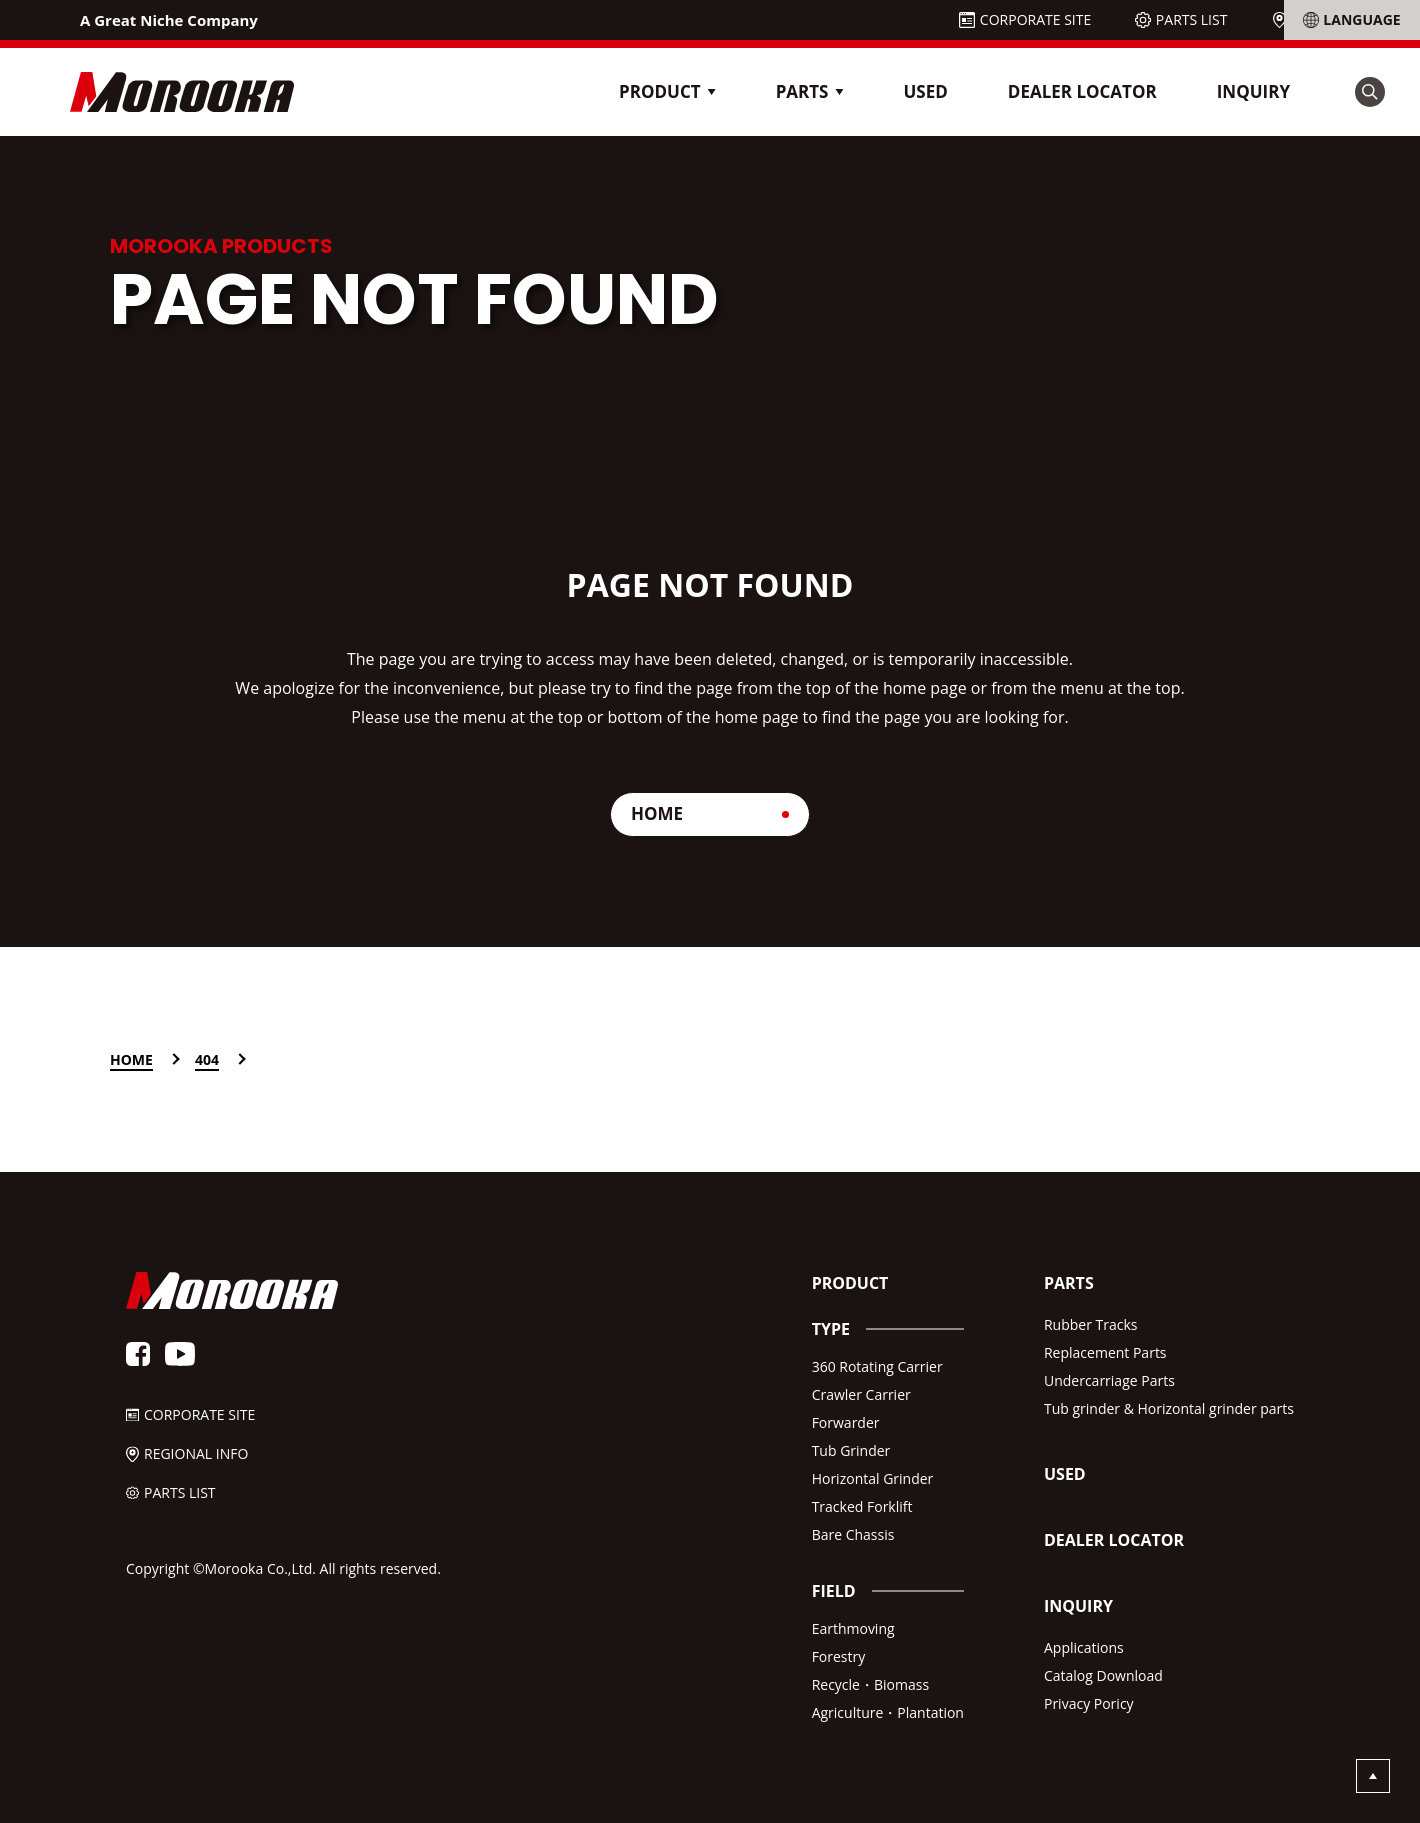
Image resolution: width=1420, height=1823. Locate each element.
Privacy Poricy (1089, 1703)
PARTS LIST (1192, 19)
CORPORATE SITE (1035, 19)
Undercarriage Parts (1109, 1380)
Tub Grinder (851, 1450)
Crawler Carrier (861, 1394)
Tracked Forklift (862, 1506)
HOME (657, 813)
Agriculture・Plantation (888, 1712)
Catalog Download (1103, 1675)
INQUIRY (1253, 91)
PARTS (1069, 1283)
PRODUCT (850, 1283)
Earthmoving (853, 1628)
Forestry (839, 1656)
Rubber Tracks (1091, 1324)
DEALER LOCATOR (1082, 91)
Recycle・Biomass (870, 1684)
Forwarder (846, 1422)
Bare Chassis (853, 1534)
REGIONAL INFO (1344, 19)
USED (925, 91)
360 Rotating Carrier (877, 1366)
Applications (1084, 1647)
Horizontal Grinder (873, 1478)
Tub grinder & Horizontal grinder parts (1169, 1408)
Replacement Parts (1105, 1352)
